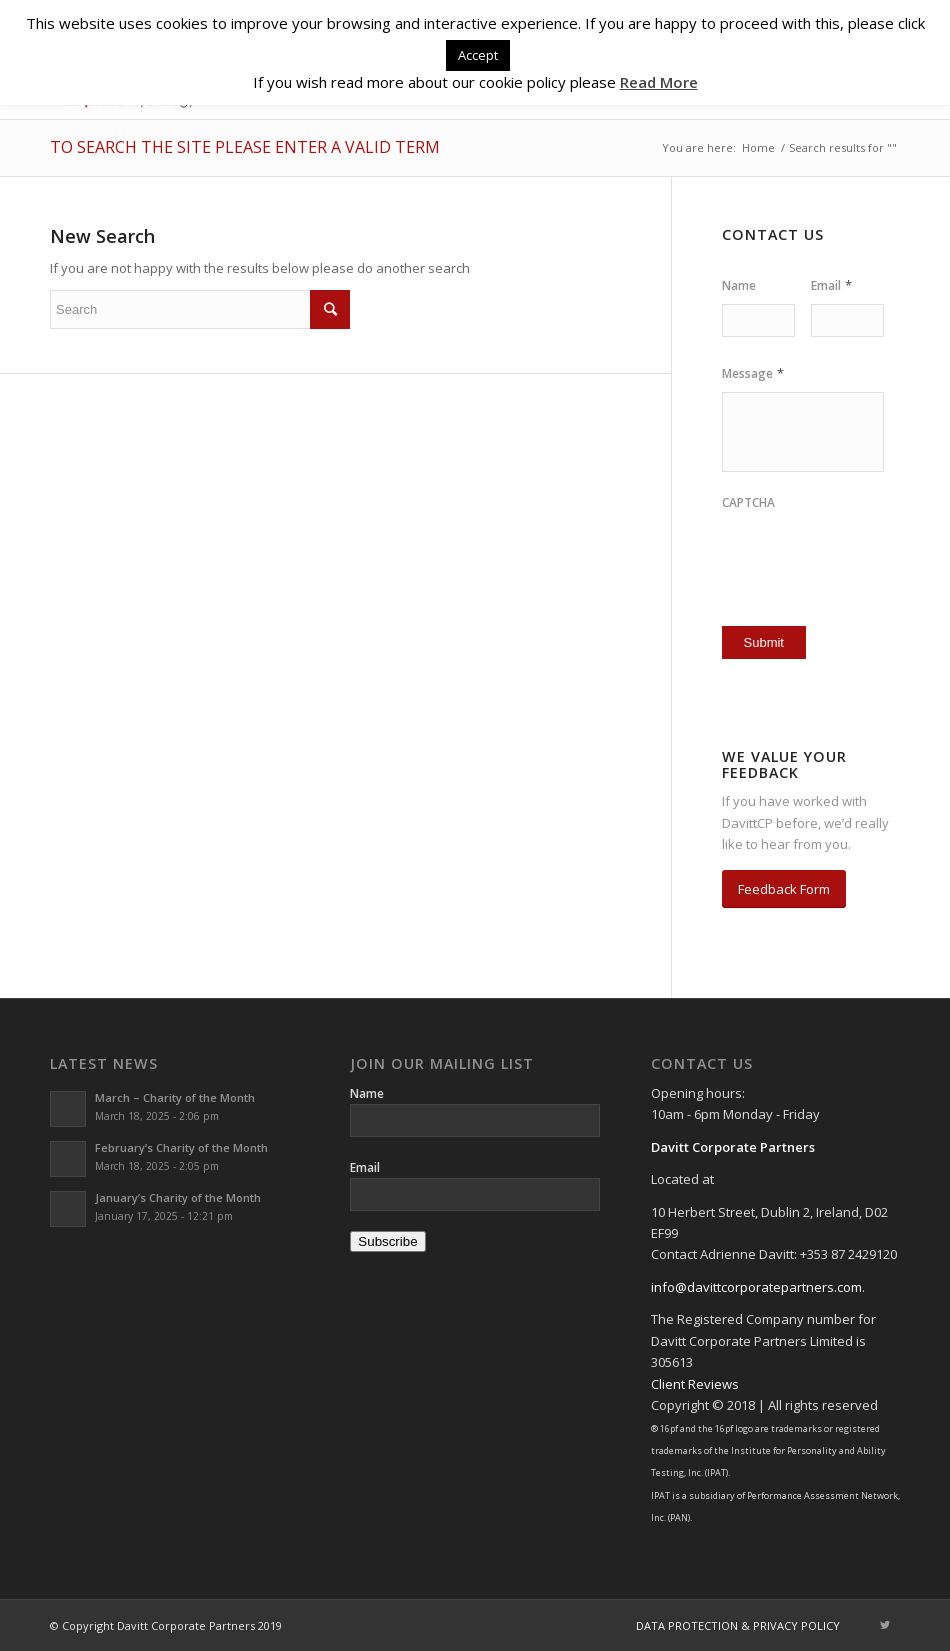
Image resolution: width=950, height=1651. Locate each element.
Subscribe (387, 1241)
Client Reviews (695, 1384)
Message (753, 373)
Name (739, 286)
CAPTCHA (748, 503)
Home (758, 147)
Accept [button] (478, 55)
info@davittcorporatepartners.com (756, 1287)
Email (831, 285)
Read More (659, 82)
